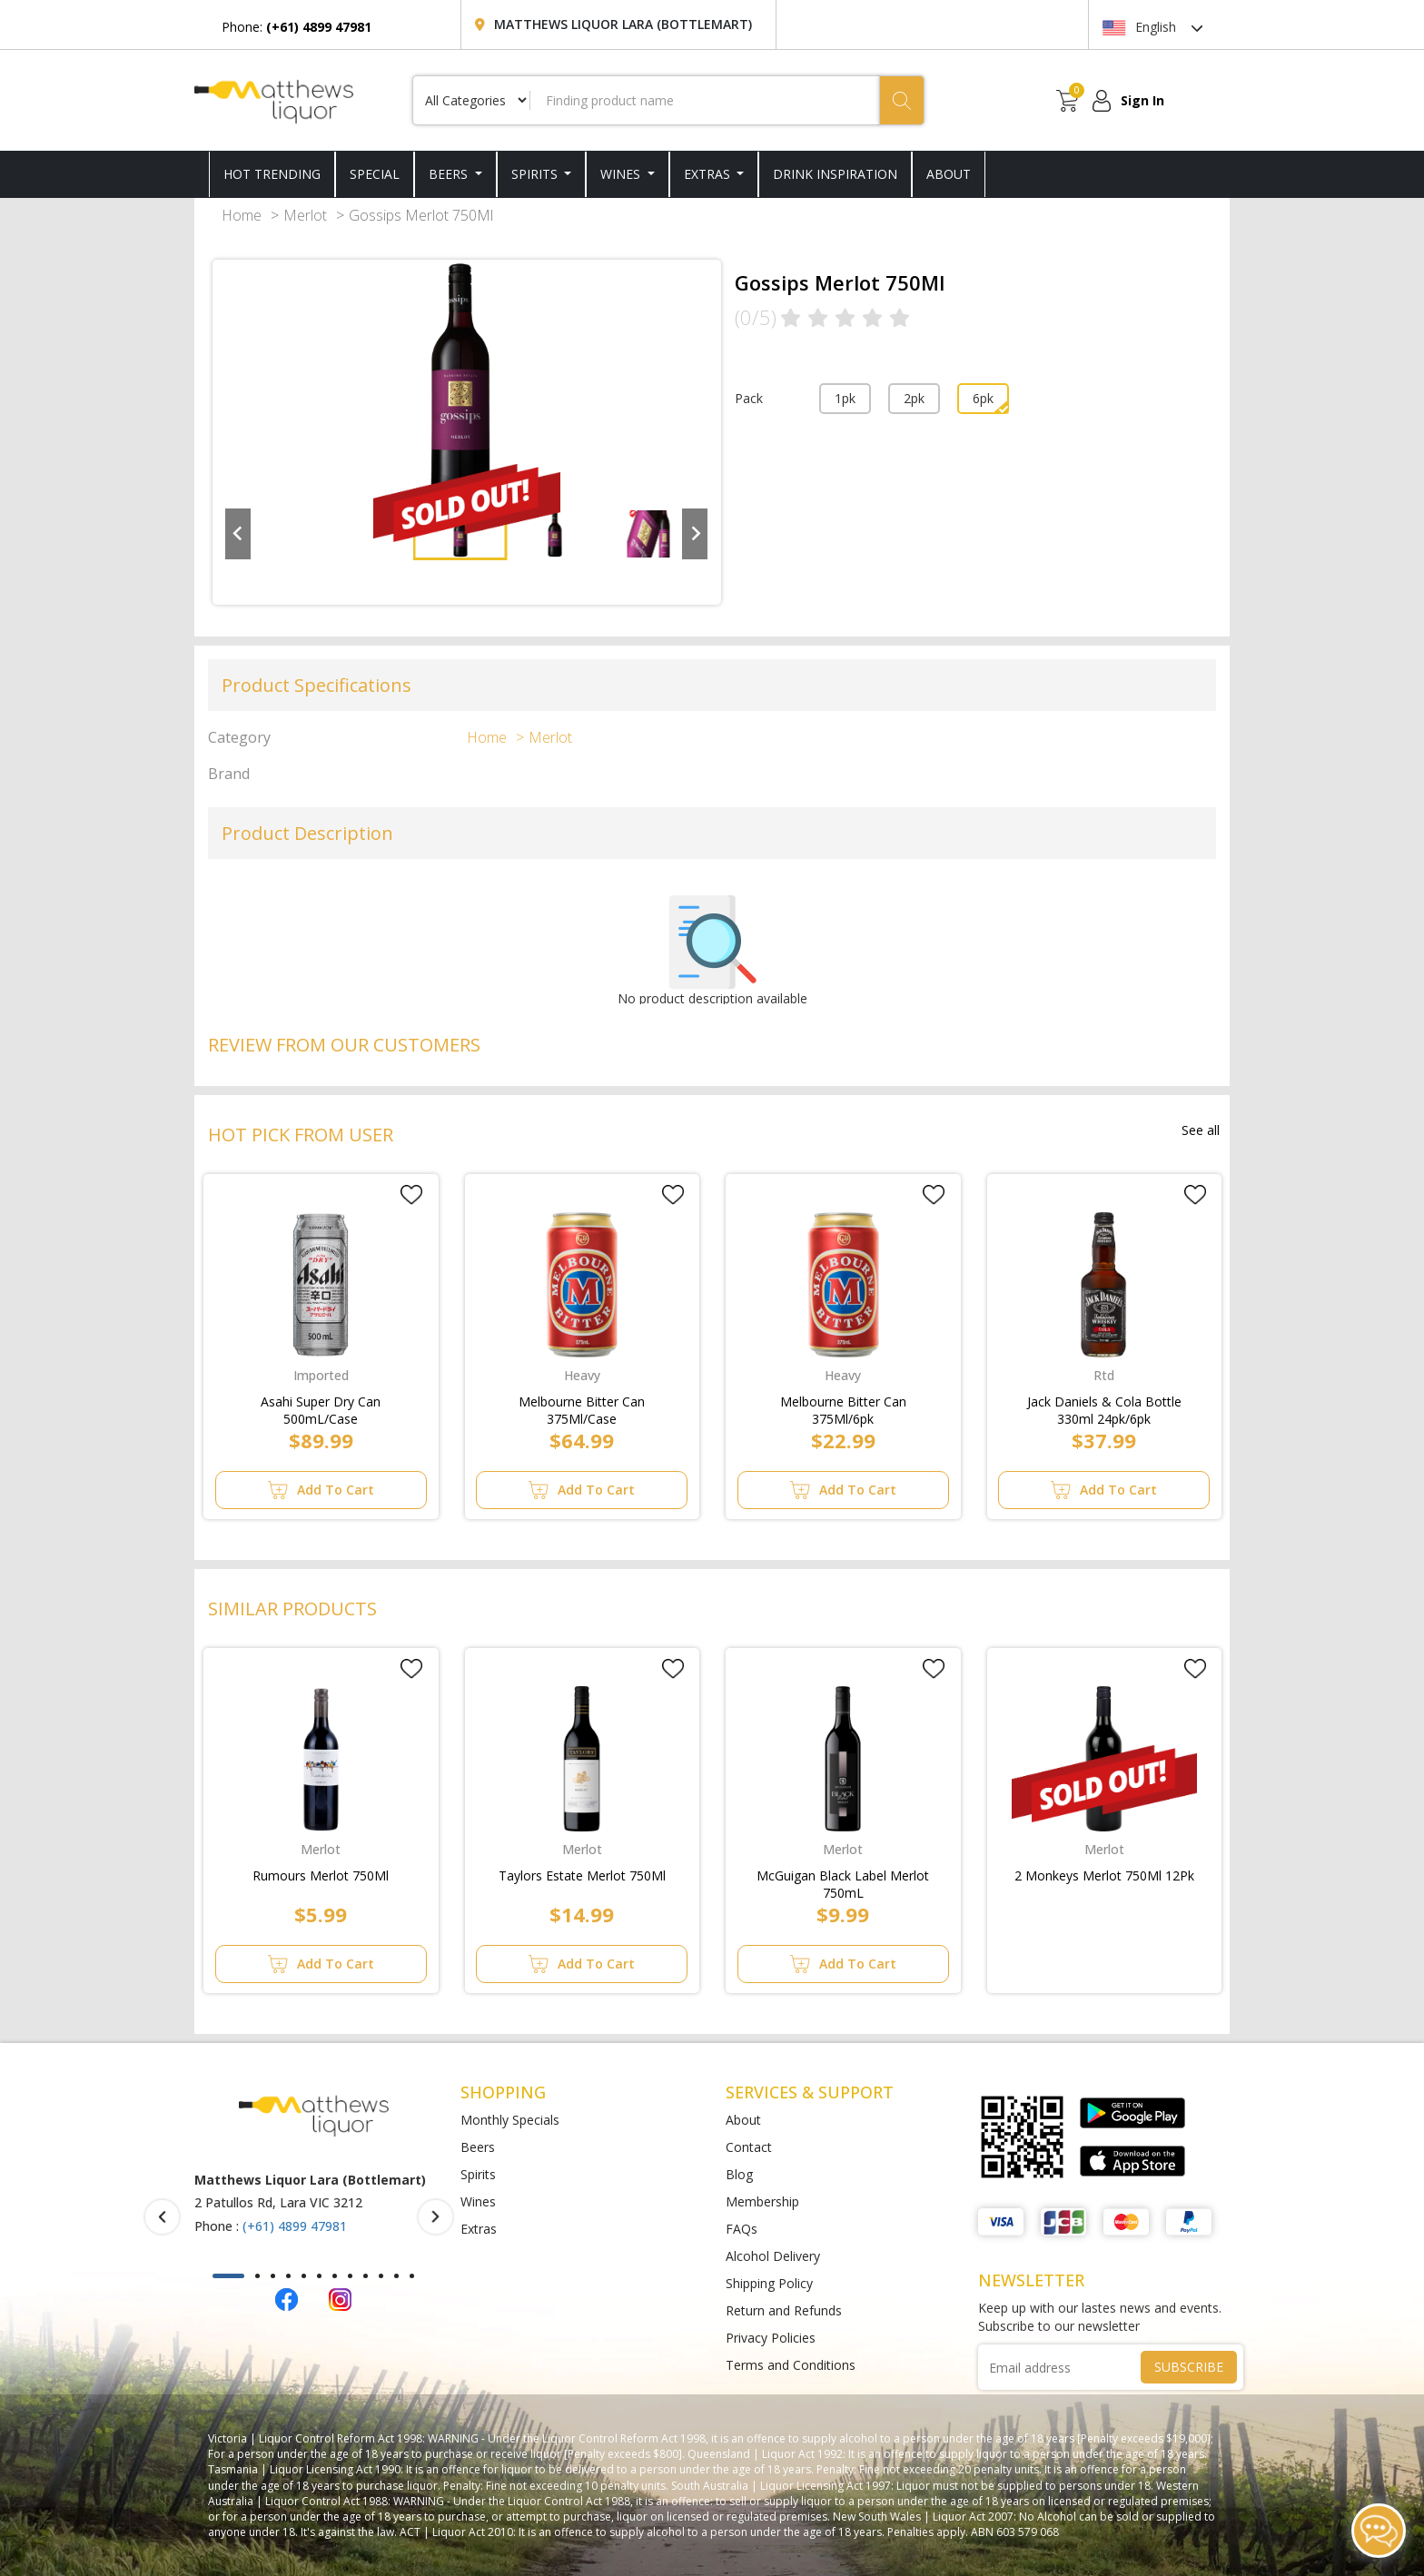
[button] (228, 2276)
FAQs (741, 2228)
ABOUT (948, 174)
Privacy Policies (771, 2337)
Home (242, 215)
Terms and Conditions (790, 2365)
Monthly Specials (509, 2119)
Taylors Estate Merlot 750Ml (582, 1875)
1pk (845, 398)
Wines (622, 174)
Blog (739, 2174)
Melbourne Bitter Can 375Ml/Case (582, 1406)
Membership (762, 2201)
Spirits (536, 174)
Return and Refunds (784, 2310)
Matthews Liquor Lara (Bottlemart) (623, 24)
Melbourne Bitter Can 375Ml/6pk (843, 1406)
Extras (709, 174)
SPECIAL (375, 174)
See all (1201, 1130)
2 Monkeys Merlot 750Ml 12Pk (1104, 1875)
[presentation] (162, 2217)
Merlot (305, 215)
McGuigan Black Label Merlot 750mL (842, 1880)
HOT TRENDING (272, 174)
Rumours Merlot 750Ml (320, 1875)
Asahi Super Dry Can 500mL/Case (321, 1406)
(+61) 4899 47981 (294, 2226)
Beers (450, 174)
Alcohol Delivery (773, 2256)
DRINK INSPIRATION (835, 174)
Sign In (1142, 100)
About (743, 2119)
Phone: (296, 26)
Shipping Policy (769, 2283)
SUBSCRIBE (1188, 2366)
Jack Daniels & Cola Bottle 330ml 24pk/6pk (1104, 1406)
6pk (983, 398)
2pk (914, 398)
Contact (749, 2147)
